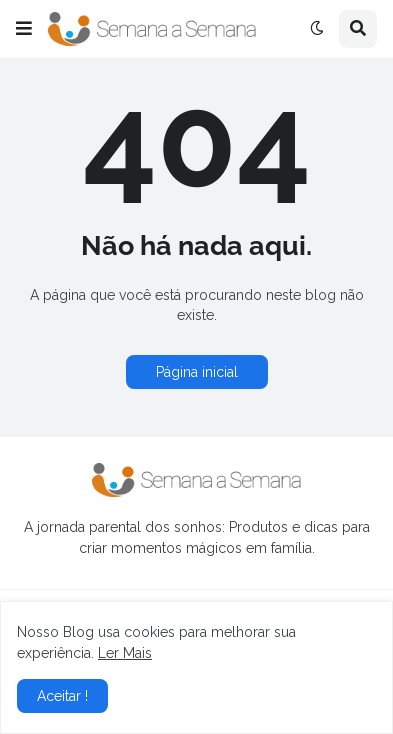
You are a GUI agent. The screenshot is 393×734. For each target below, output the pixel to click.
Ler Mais (125, 653)
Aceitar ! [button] (62, 696)
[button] (24, 29)
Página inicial (197, 372)
